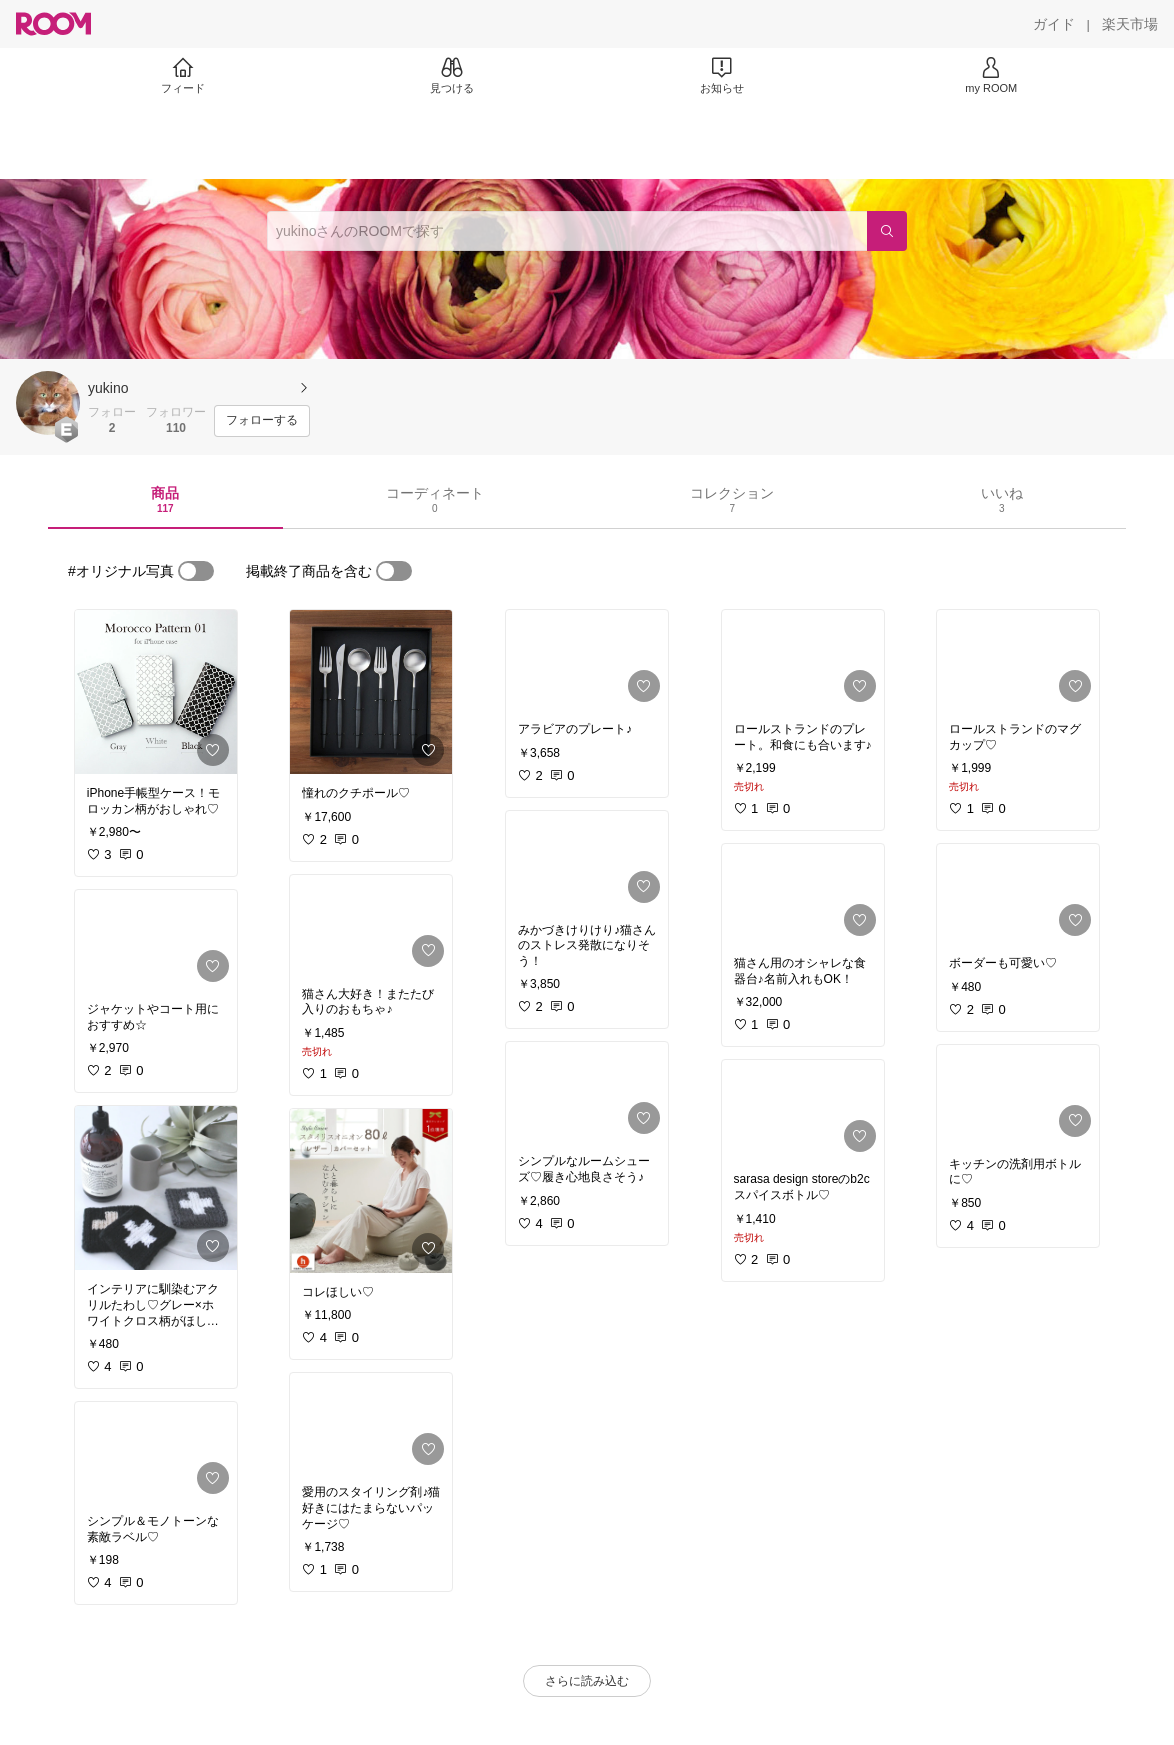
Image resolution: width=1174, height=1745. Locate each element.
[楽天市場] (1130, 24)
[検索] (887, 231)
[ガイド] (1054, 24)
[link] (156, 692)
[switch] (196, 571)
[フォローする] (262, 421)
